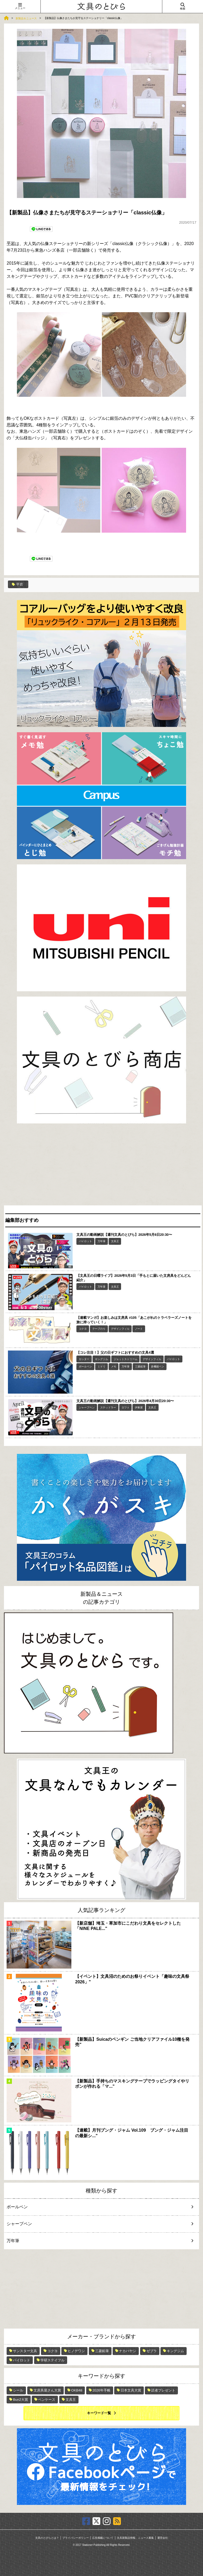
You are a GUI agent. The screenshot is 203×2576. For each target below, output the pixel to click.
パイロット (85, 1241)
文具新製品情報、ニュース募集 (135, 2537)
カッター (84, 1359)
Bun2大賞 (20, 2400)
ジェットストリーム (125, 1359)
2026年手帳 (101, 2390)
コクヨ (83, 1328)
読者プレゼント (163, 2390)
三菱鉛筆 (140, 1366)
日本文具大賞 (131, 2390)
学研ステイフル (52, 2360)
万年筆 (101, 1241)
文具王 (115, 1241)
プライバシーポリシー (75, 2537)
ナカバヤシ (127, 2351)
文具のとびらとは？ (47, 2537)
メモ (113, 1366)
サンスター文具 (25, 2351)
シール (18, 2390)
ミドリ (101, 1366)
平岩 (11, 243)
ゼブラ (151, 2351)
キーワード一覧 (99, 2413)
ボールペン (85, 1366)
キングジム (101, 1359)
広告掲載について (102, 2537)
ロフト (126, 1407)
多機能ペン (157, 1366)
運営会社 (162, 2537)
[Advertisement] (101, 1166)
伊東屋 (139, 1407)
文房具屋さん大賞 (47, 2390)
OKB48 (76, 2390)
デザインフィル (120, 1328)
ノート (139, 1328)
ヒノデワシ (76, 2351)
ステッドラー (108, 1407)
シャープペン (87, 1407)
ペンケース (46, 2400)
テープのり (98, 1328)
